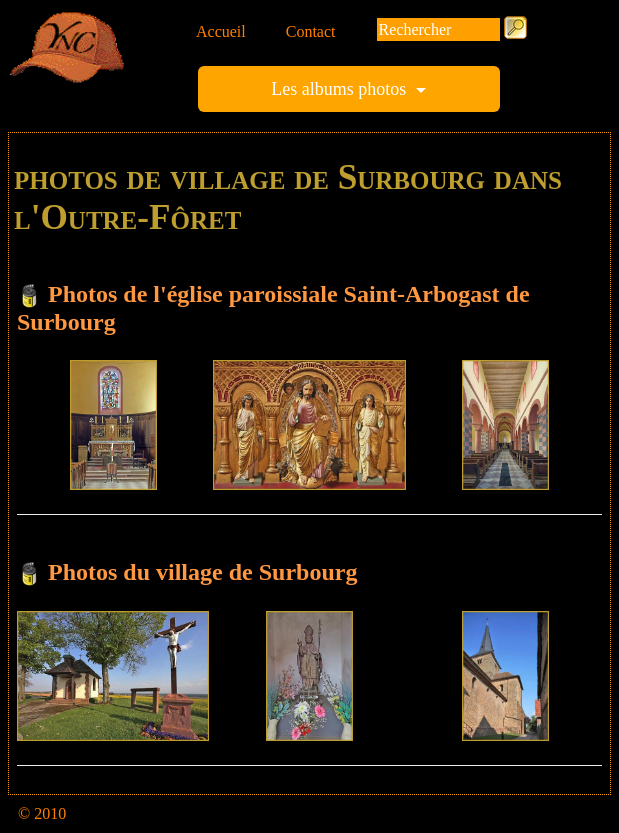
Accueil (221, 31)
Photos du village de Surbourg (202, 572)
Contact (311, 31)
